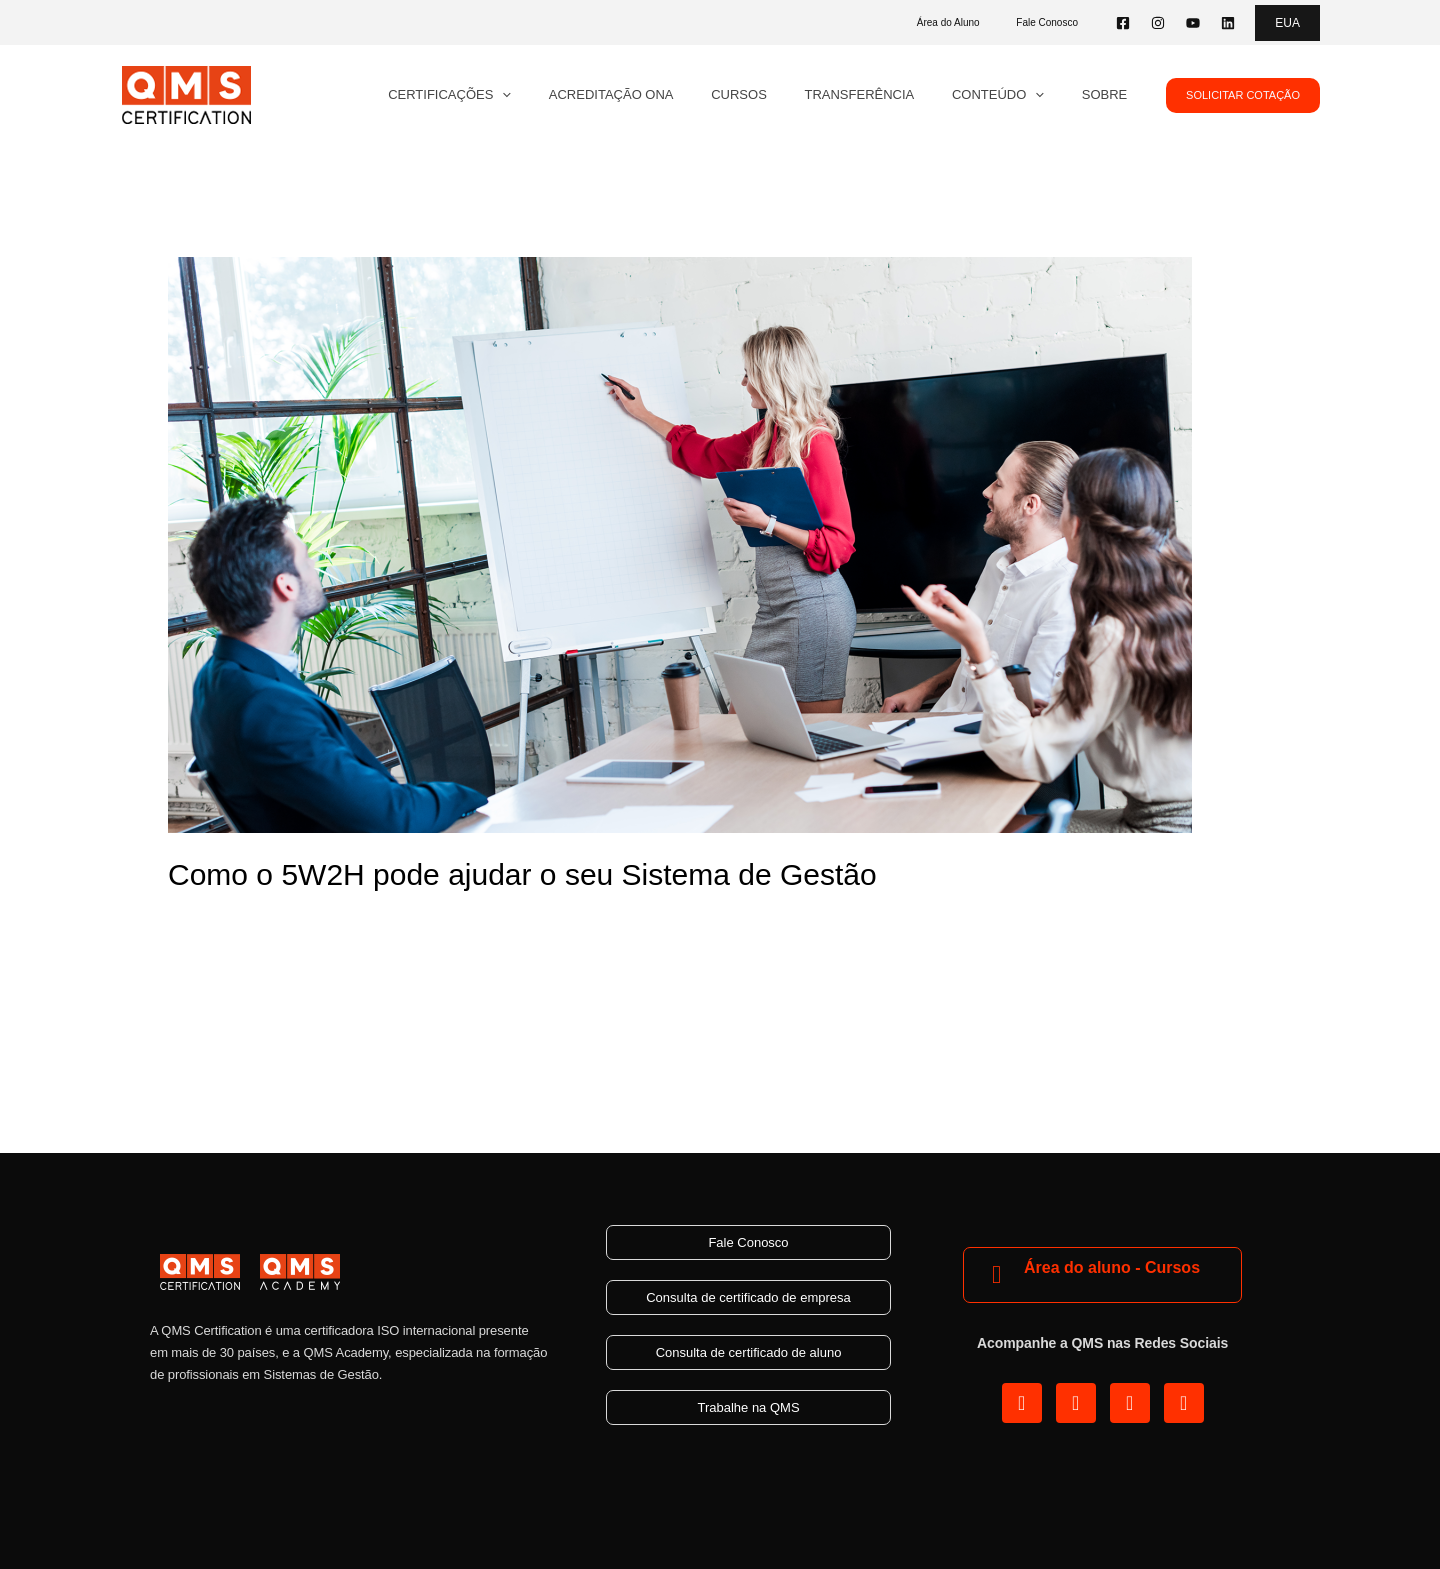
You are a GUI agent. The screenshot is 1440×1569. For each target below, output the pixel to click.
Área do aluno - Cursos (1112, 1267)
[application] (566, 95)
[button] (1287, 23)
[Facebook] (1123, 23)
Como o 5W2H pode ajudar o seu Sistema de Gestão (522, 874)
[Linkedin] (1228, 23)
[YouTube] (1193, 23)
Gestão (235, 920)
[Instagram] (1158, 23)
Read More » (214, 1012)
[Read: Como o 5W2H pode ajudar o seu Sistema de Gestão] (680, 543)
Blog (184, 920)
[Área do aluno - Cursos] (996, 1274)
